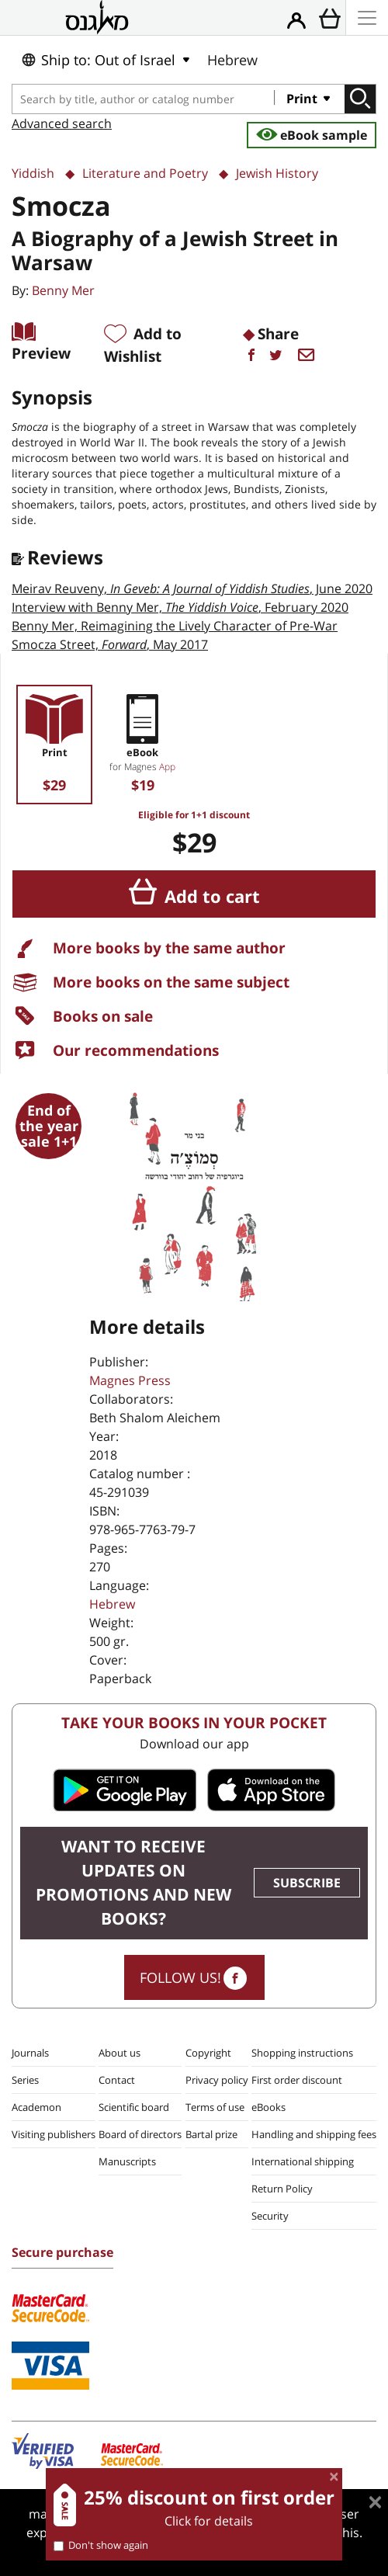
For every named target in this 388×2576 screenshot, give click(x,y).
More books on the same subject (171, 981)
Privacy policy (216, 2080)
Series (25, 2080)
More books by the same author (169, 947)
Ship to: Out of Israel (98, 59)
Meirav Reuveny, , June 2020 (192, 588)
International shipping (302, 2161)
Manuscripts (127, 2161)
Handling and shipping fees (313, 2134)
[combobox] (143, 99)
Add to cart (212, 896)
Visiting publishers (53, 2134)
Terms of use (214, 2107)
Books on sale (103, 1015)
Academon (36, 2107)
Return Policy (282, 2189)
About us (119, 2053)
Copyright (208, 2053)
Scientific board (134, 2107)
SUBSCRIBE (307, 1882)
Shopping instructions (302, 2053)
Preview (41, 352)
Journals (30, 2053)
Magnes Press (130, 1380)
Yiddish (33, 173)
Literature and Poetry (145, 173)
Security (270, 2216)
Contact (117, 2080)
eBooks (268, 2107)
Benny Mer (63, 290)
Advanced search (62, 123)
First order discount (296, 2080)
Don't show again (101, 2545)
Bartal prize (211, 2134)
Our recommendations (136, 1050)
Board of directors (140, 2134)
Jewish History (277, 173)
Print (303, 98)
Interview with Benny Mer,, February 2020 (180, 607)
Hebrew (232, 59)
